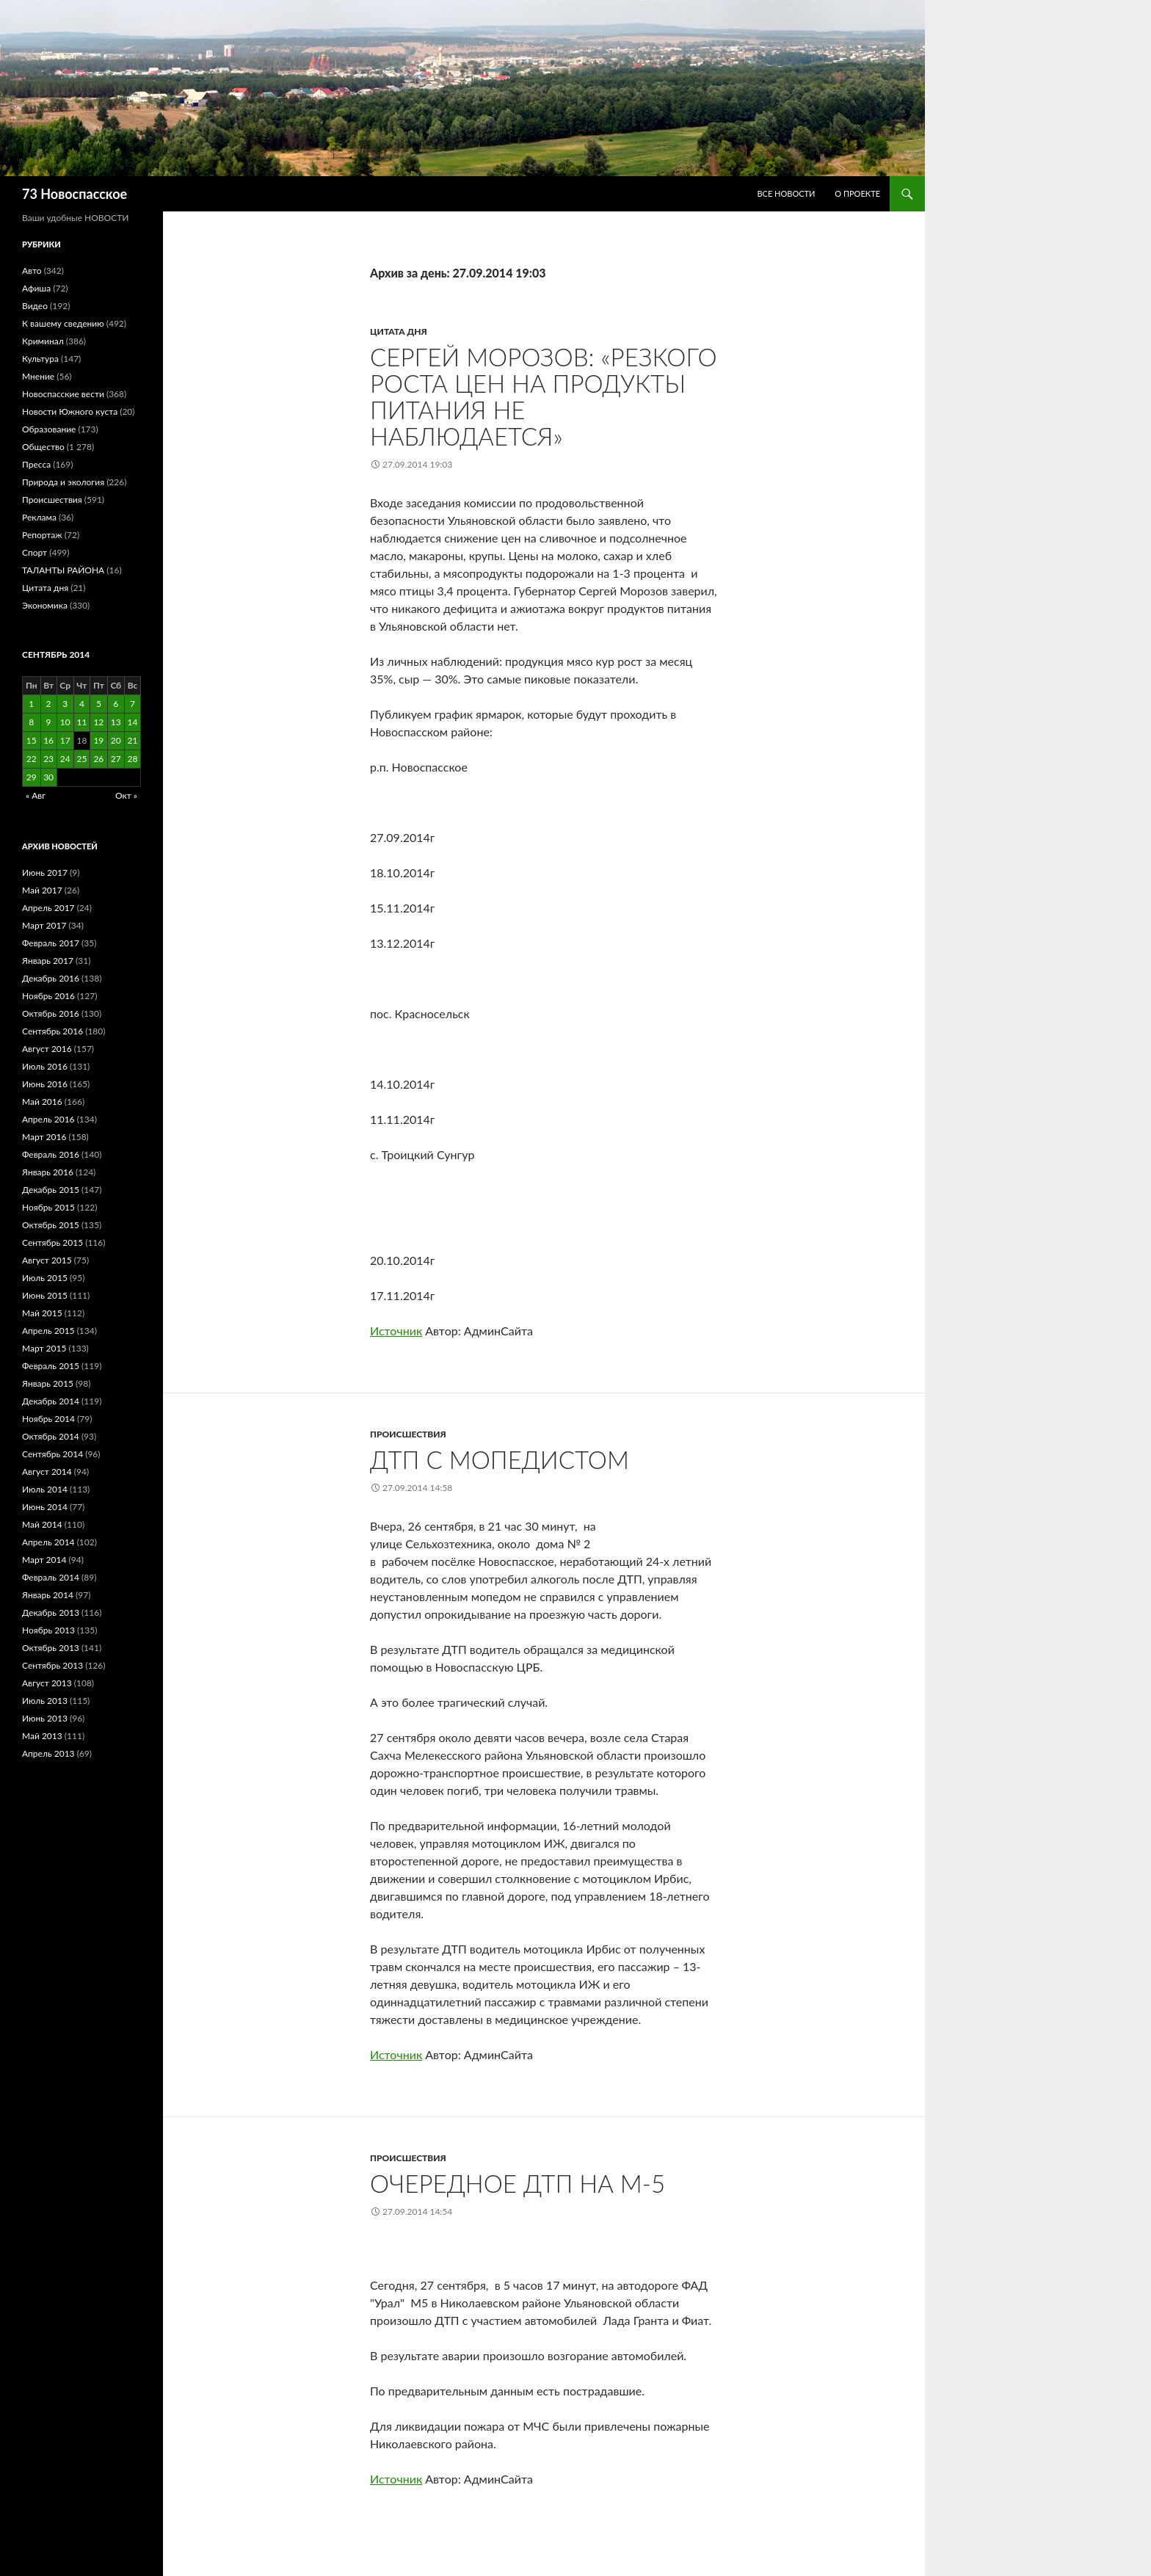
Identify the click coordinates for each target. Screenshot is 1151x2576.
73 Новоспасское (74, 194)
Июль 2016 (45, 1066)
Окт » (126, 795)
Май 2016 (42, 1101)
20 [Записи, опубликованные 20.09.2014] (116, 740)
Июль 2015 (45, 1277)
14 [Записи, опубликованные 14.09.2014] (133, 722)
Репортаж (42, 534)
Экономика (45, 605)
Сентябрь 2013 (52, 1665)
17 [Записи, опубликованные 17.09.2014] (65, 740)
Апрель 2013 (48, 1753)
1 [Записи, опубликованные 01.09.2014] (31, 703)
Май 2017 (42, 890)
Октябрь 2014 (50, 1436)
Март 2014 (44, 1559)
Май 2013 (42, 1735)
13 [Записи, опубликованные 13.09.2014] (116, 722)
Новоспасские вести (63, 393)
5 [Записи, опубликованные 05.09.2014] (98, 703)
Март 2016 (44, 1136)
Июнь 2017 (45, 872)
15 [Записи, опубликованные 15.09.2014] (31, 740)
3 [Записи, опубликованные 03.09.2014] (65, 703)
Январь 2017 (47, 960)
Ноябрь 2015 (48, 1207)
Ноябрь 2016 (48, 995)
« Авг (36, 795)
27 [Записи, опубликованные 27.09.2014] (116, 758)
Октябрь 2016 (50, 1013)
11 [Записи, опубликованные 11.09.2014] (81, 722)
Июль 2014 (45, 1489)
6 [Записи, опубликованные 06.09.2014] (115, 703)
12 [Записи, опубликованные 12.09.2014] (98, 722)
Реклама (39, 517)
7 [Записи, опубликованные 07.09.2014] (132, 703)
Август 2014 (47, 1471)
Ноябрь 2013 (48, 1630)
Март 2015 (44, 1348)
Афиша (36, 288)
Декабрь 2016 (50, 978)
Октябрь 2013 (50, 1647)
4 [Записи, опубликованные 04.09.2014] (81, 703)
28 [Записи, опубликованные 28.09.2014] (133, 758)
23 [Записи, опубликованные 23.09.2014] (48, 758)
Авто (32, 270)
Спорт (34, 552)
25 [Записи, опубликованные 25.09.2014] (81, 758)
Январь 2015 (47, 1383)
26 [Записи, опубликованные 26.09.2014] (98, 758)
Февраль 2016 (50, 1154)
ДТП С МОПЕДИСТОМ (499, 1459)
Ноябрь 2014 (48, 1418)
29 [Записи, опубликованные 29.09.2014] (31, 777)
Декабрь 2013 (50, 1612)
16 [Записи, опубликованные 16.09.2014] (48, 740)
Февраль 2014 (50, 1577)
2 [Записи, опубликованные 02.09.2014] (48, 703)
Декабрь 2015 (50, 1189)
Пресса (36, 464)
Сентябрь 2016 (52, 1031)
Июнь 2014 (45, 1506)
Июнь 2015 (45, 1295)
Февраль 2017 (50, 942)
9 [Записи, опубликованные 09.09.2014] (48, 722)
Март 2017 (44, 925)
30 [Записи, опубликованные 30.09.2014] (48, 777)
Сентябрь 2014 (52, 1453)
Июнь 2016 (45, 1083)
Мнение (38, 376)
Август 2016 (47, 1048)
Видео (35, 305)
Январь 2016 (47, 1172)
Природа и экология (63, 481)
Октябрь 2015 (50, 1224)
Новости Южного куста (69, 411)
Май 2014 (42, 1524)
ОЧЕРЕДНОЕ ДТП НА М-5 (517, 2183)
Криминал (43, 341)
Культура (40, 358)
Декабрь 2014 (50, 1401)
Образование (49, 429)
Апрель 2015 (48, 1330)
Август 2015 (47, 1260)
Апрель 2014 (48, 1542)
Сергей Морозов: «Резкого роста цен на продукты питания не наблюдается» (543, 396)
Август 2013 (47, 1682)
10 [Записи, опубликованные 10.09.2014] (65, 722)
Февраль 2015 (50, 1365)
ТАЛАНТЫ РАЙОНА (63, 570)
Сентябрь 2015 (52, 1242)
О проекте (857, 193)
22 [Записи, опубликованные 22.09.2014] (31, 758)
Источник (396, 1331)
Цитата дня (398, 331)
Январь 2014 (47, 1594)
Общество (43, 446)
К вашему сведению (63, 323)
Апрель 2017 (48, 907)
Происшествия (408, 1434)
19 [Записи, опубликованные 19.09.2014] (98, 740)
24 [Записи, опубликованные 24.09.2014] (65, 758)
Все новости (786, 193)
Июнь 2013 (45, 1718)
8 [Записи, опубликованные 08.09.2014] (31, 722)
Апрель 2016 (48, 1119)
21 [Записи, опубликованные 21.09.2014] (133, 740)
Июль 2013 (45, 1700)
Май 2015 (42, 1312)
